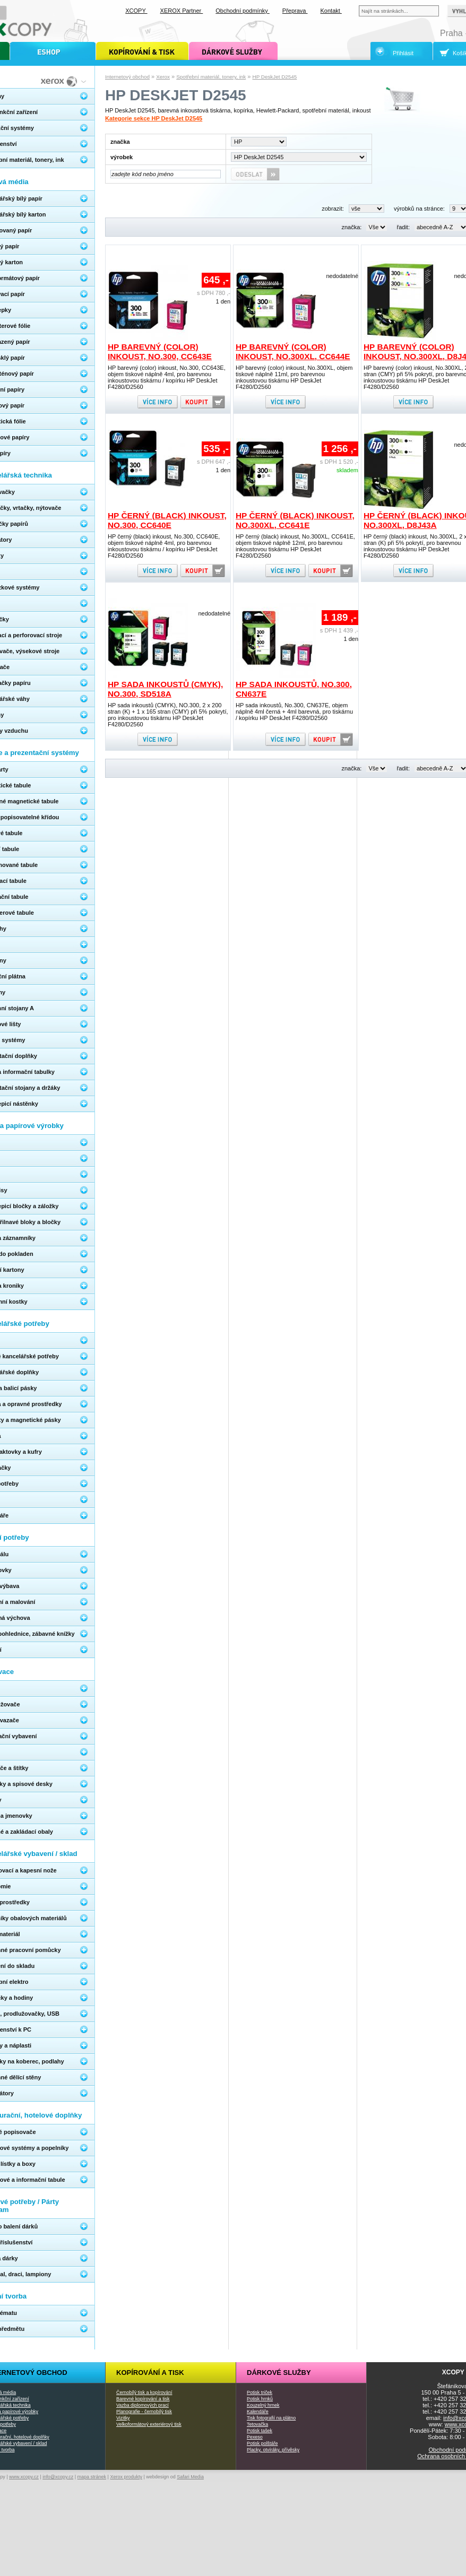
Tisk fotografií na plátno (271, 2418)
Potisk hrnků (260, 2398)
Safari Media (190, 2476)
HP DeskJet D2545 (275, 77)
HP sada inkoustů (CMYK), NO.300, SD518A (165, 689)
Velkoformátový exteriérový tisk (149, 2424)
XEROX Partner (181, 10)
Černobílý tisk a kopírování (144, 2392)
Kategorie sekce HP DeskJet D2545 (153, 118)
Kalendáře (258, 2411)
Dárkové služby (279, 2372)
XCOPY (136, 10)
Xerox (163, 77)
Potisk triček (259, 2392)
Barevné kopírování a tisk (143, 2398)
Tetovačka (257, 2424)
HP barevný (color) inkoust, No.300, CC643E (160, 351)
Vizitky (123, 2418)
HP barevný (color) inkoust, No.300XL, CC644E (293, 351)
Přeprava (295, 10)
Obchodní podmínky (242, 10)
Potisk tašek (259, 2430)
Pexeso (255, 2437)
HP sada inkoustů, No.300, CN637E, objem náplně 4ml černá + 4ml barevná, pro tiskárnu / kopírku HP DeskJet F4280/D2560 (294, 711)
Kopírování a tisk (150, 2372)
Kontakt (331, 10)
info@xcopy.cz (57, 2476)
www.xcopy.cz (24, 2476)
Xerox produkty (126, 2476)
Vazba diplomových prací (142, 2405)
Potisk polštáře (262, 2443)
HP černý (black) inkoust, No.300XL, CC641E (295, 520)
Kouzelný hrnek (263, 2405)
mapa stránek (92, 2476)
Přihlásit (403, 53)
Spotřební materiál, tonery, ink (211, 77)
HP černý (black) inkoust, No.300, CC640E (167, 520)
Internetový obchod (127, 77)
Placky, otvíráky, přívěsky (273, 2449)
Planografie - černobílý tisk (144, 2411)
